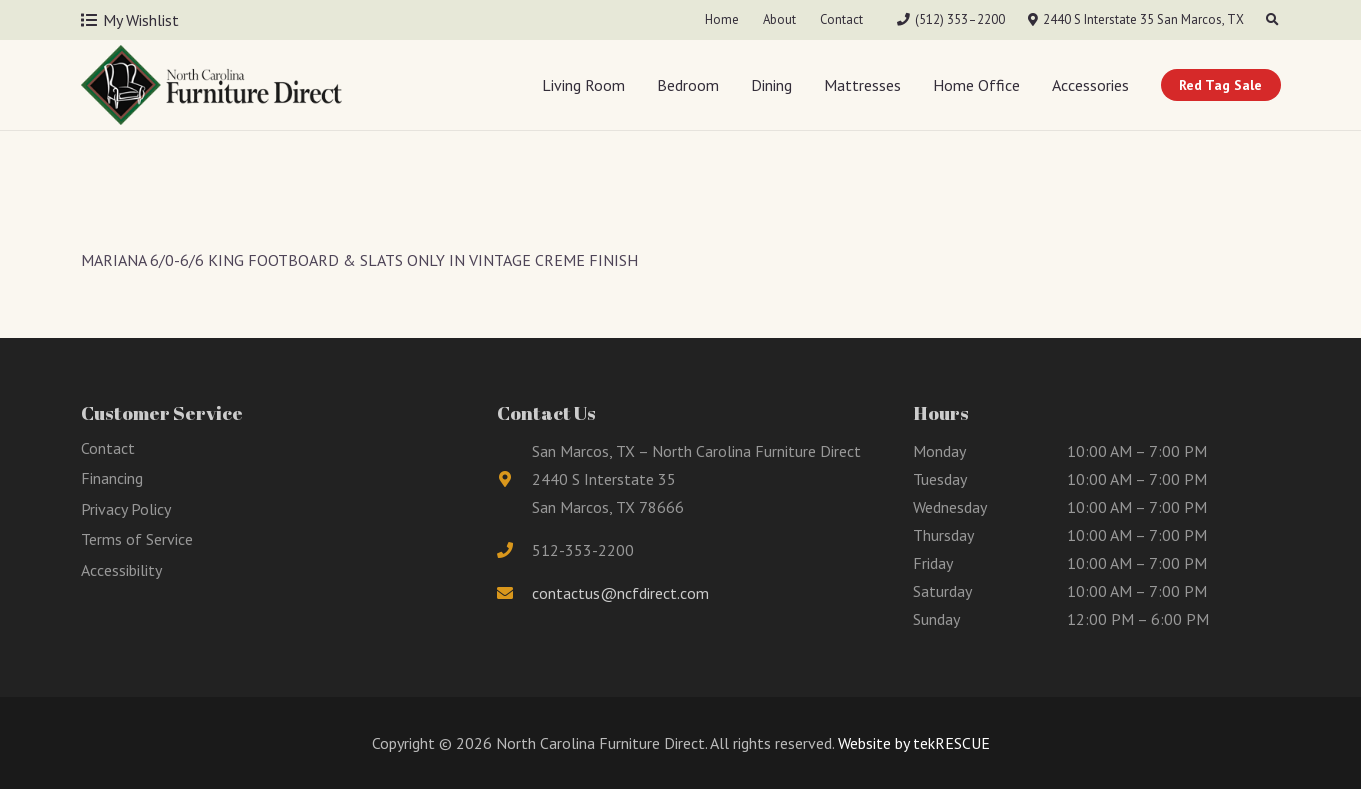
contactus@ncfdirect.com (620, 593)
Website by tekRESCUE (912, 743)
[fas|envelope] (515, 593)
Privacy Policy (126, 509)
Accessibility (121, 570)
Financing (112, 478)
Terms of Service (137, 539)
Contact (108, 448)
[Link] (212, 85)
